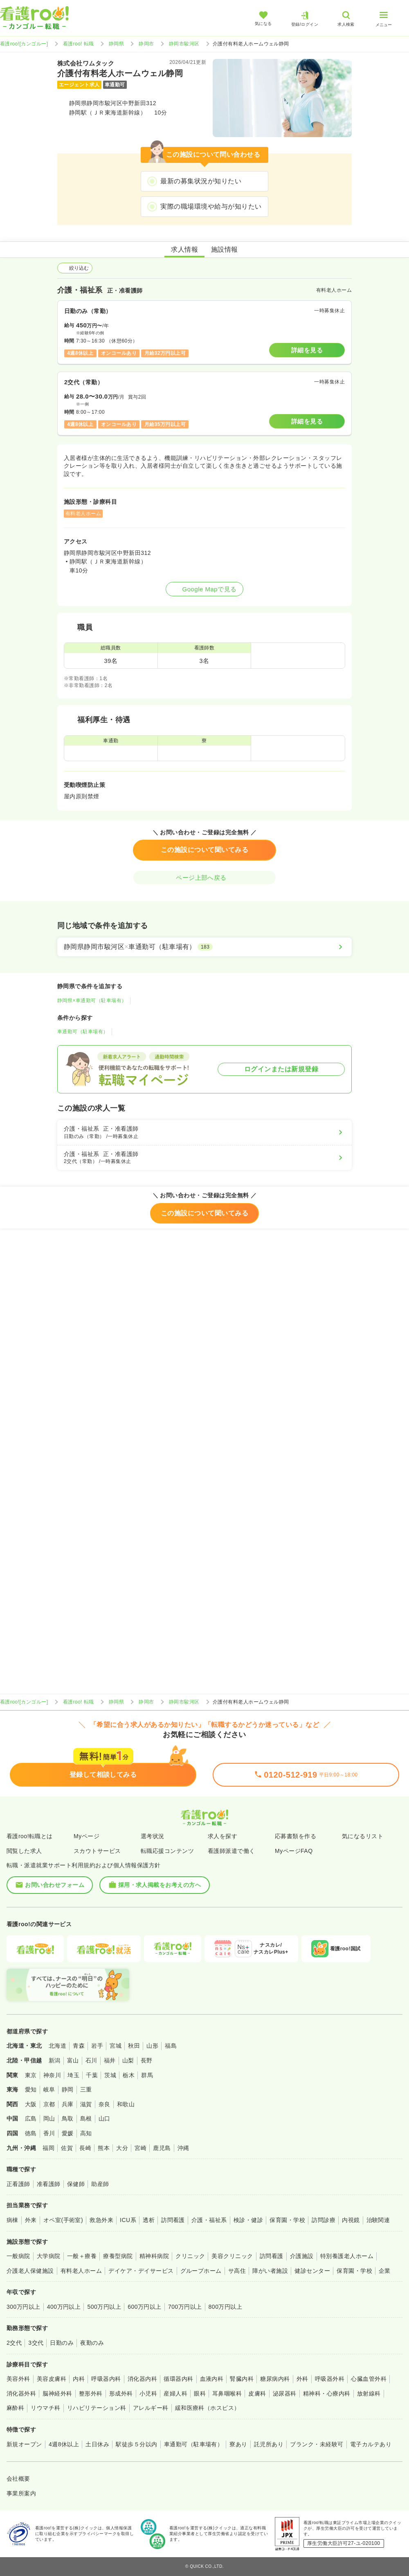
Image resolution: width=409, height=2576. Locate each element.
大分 (122, 2148)
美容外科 (18, 2378)
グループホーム (201, 2270)
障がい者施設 (270, 2270)
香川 (49, 2133)
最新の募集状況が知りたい (200, 181)
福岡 (48, 2148)
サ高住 (237, 2270)
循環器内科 (178, 2378)
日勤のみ (62, 2342)
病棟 (12, 2220)
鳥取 (68, 2118)
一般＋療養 (82, 2256)
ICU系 (128, 2220)
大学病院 (49, 2256)
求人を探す (222, 1836)
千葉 (92, 2075)
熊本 (104, 2148)
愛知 (31, 2089)
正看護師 (18, 2184)
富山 (73, 2060)
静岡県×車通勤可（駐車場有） (92, 1000)
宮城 (115, 2045)
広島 (31, 2118)
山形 (152, 2045)
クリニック (190, 2256)
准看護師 (49, 2184)
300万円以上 (23, 2306)
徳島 (31, 2133)
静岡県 (116, 44)
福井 (110, 2060)
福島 (171, 2045)
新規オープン (24, 2444)
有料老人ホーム (81, 2270)
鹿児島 (162, 2148)
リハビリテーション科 (96, 2408)
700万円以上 (185, 2306)
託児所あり (268, 2444)
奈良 (104, 2104)
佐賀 (67, 2148)
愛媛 (68, 2133)
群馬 (147, 2075)
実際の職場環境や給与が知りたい (210, 206)
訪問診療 (323, 2220)
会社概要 (18, 2478)
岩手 (97, 2045)
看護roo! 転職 (78, 44)
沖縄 (183, 2148)
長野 (147, 2060)
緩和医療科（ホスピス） (207, 2408)
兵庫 (68, 2104)
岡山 (49, 2118)
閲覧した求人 (24, 1851)
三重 (86, 2089)
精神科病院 (154, 2256)
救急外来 (101, 2220)
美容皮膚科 (51, 2378)
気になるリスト (362, 1836)
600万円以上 (145, 2306)
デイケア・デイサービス (140, 2270)
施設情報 (224, 249)
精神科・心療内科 (327, 2393)
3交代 (35, 2342)
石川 (91, 2060)
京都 (49, 2104)
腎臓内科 (242, 2378)
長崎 (85, 2148)
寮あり (238, 2444)
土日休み (97, 2444)
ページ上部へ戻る (204, 877)
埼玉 (73, 2075)
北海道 (57, 2045)
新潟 (55, 2060)
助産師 (100, 2184)
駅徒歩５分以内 (136, 2444)
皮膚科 (257, 2393)
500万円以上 (104, 2306)
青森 (79, 2045)
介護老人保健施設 (30, 2270)
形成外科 (121, 2393)
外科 (302, 2378)
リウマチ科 (45, 2408)
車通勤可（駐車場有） (82, 1031)
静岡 (68, 2089)
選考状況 (152, 1836)
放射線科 (369, 2393)
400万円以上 (64, 2306)
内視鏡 (351, 2220)
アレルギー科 (151, 2408)
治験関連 (378, 2220)
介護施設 (302, 2256)
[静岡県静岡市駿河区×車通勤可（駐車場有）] (204, 947)
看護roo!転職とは (30, 1836)
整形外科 (91, 2393)
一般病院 (18, 2256)
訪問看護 (173, 2220)
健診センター (312, 2270)
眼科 (200, 2393)
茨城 (110, 2075)
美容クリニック (232, 2256)
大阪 (31, 2104)
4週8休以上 (64, 2444)
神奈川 (52, 2075)
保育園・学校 (287, 2220)
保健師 (76, 2184)
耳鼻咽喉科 (227, 2393)
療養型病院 (118, 2256)
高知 (86, 2133)
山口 (104, 2118)
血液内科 (212, 2378)
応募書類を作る (295, 1836)
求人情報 (184, 249)
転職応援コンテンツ (167, 1851)
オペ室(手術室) (63, 2220)
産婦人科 (175, 2393)
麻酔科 (15, 2408)
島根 (86, 2118)
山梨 (128, 2060)
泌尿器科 (285, 2393)
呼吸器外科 (329, 2378)
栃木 (129, 2075)
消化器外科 (21, 2393)
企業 (385, 2270)
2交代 (14, 2342)
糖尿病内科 (275, 2378)
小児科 (148, 2393)
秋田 (134, 2045)
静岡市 (146, 44)
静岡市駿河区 (184, 44)
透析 (149, 2220)
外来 (31, 2220)
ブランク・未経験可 (316, 2444)
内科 (79, 2378)
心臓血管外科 (369, 2378)
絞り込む (75, 268)
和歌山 (126, 2104)
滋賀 (86, 2104)
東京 (31, 2075)
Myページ (86, 1836)
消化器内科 (142, 2378)
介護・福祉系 (209, 2220)
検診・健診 (248, 2220)
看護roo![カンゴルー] (24, 44)
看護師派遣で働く (231, 1851)
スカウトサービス (97, 1851)
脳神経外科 (57, 2393)
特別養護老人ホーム (346, 2256)
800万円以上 (226, 2306)
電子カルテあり (370, 2444)
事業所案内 (21, 2493)
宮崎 (140, 2148)
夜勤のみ (92, 2342)
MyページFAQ (294, 1851)
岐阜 (49, 2089)
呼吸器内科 (106, 2378)
